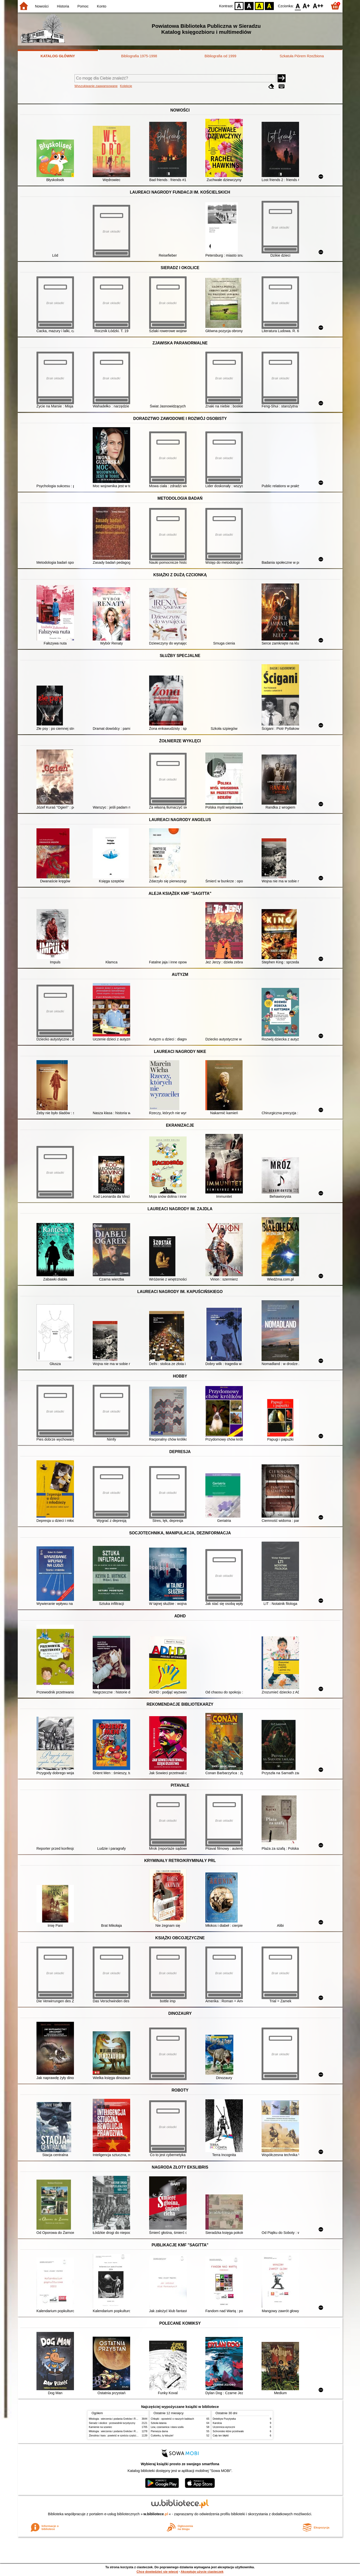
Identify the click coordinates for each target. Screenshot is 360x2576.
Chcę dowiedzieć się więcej (157, 2571)
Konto (101, 6)
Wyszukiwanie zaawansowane (96, 86)
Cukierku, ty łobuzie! (162, 2435)
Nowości (41, 6)
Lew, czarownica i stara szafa (167, 2427)
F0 (298, 6)
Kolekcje (126, 86)
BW (249, 6)
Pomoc (83, 6)
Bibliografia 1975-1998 (139, 56)
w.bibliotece (155, 2514)
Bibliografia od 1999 (220, 56)
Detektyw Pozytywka (224, 2418)
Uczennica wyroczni (224, 2427)
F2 (318, 6)
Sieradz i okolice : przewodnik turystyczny (112, 2423)
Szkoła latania (159, 2423)
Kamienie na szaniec (100, 2427)
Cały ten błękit (221, 2435)
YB (259, 6)
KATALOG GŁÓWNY (57, 56)
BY (269, 6)
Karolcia (217, 2423)
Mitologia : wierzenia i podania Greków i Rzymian (116, 2418)
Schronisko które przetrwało (228, 2431)
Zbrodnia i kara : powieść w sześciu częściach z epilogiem (121, 2435)
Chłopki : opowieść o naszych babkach (172, 2418)
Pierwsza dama (159, 2431)
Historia (63, 6)
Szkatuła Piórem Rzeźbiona (302, 56)
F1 (306, 6)
